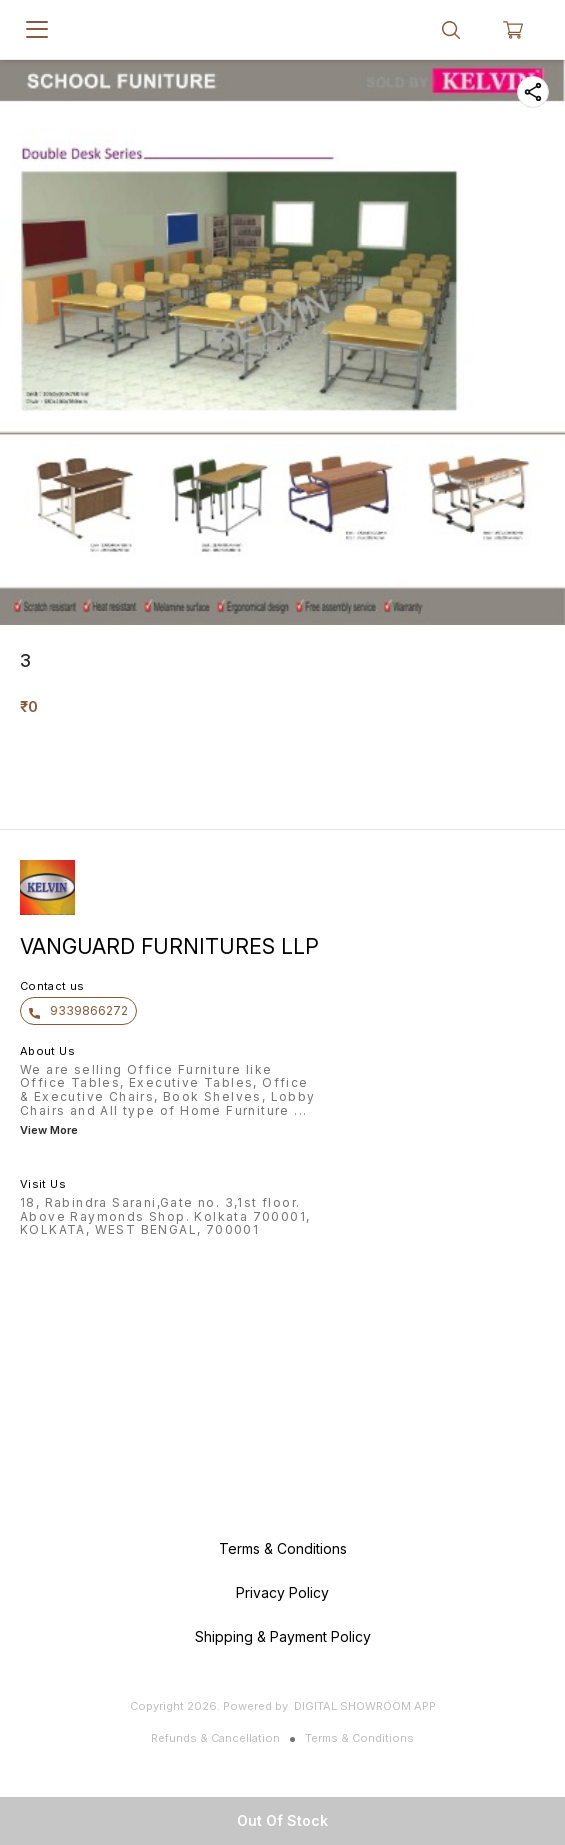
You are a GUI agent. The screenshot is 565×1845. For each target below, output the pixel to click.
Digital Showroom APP (365, 1706)
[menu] (37, 30)
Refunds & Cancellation (215, 1738)
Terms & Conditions (359, 1738)
